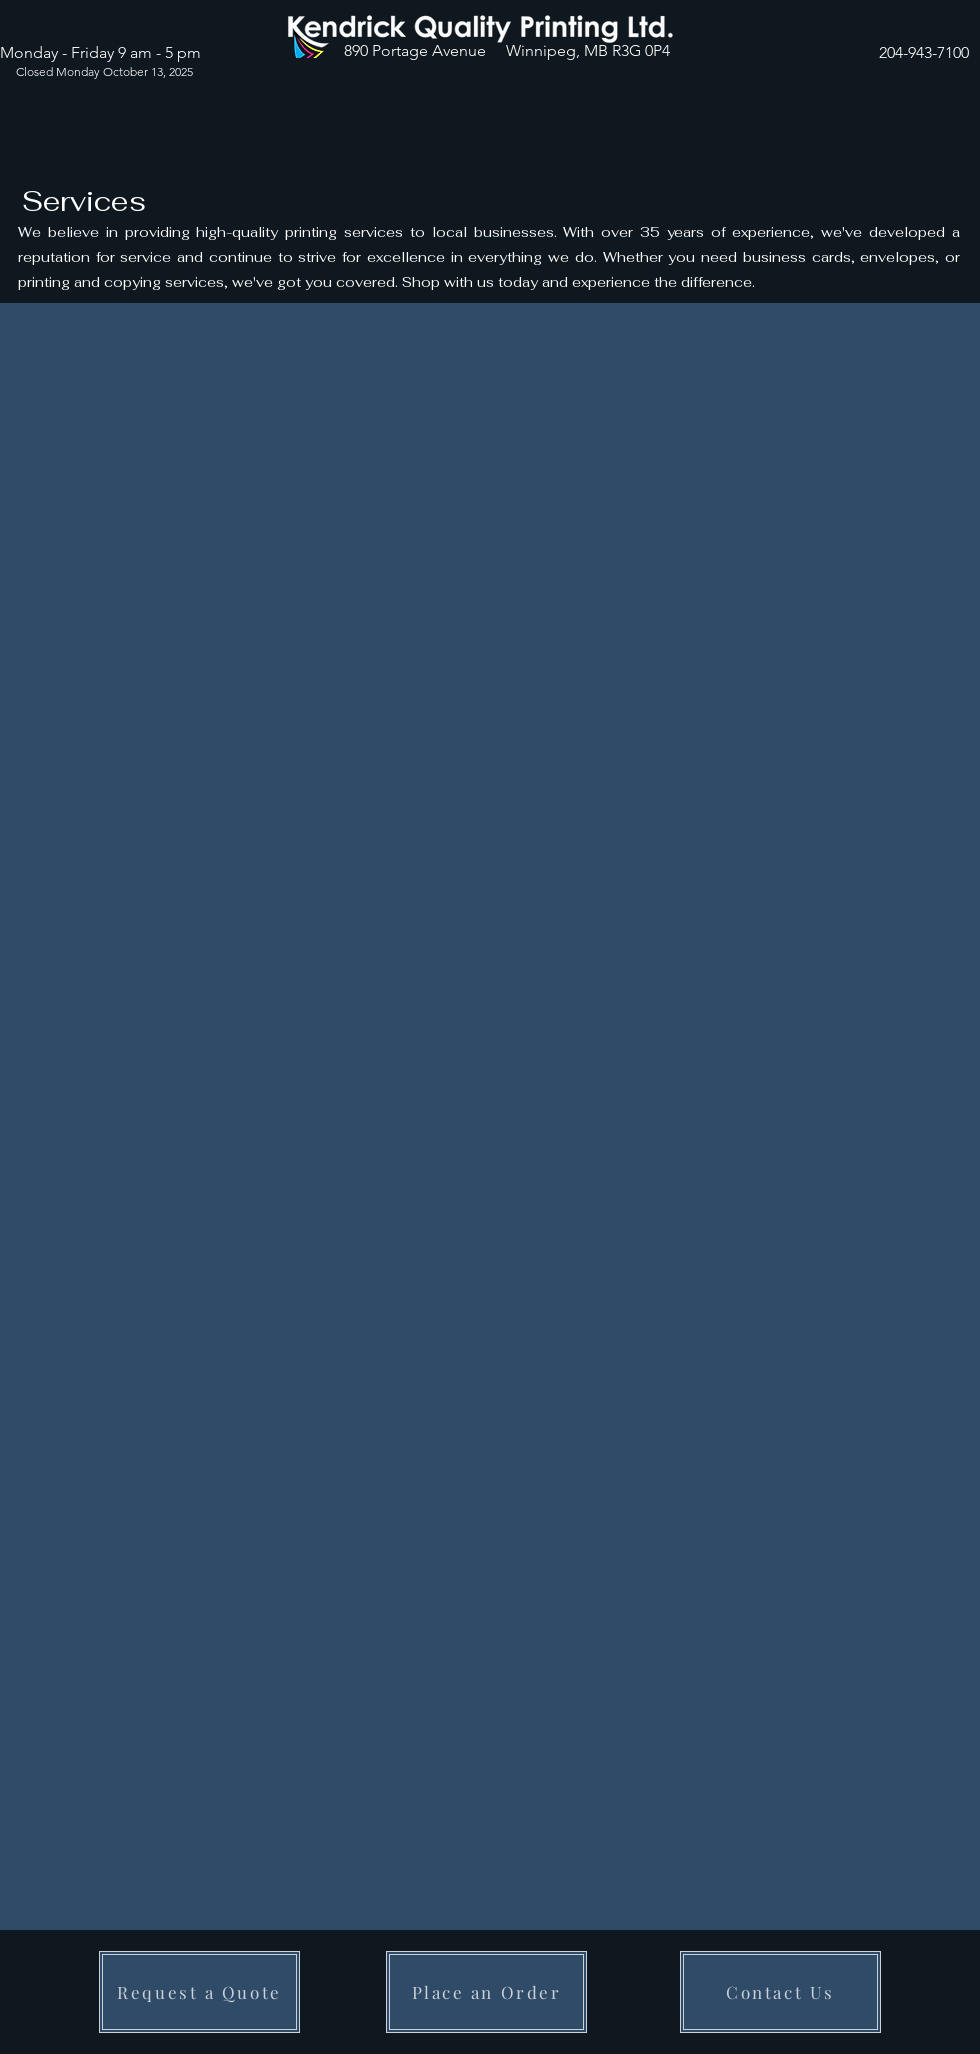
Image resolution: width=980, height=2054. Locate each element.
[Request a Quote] (199, 1992)
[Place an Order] (486, 1992)
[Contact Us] (780, 1992)
